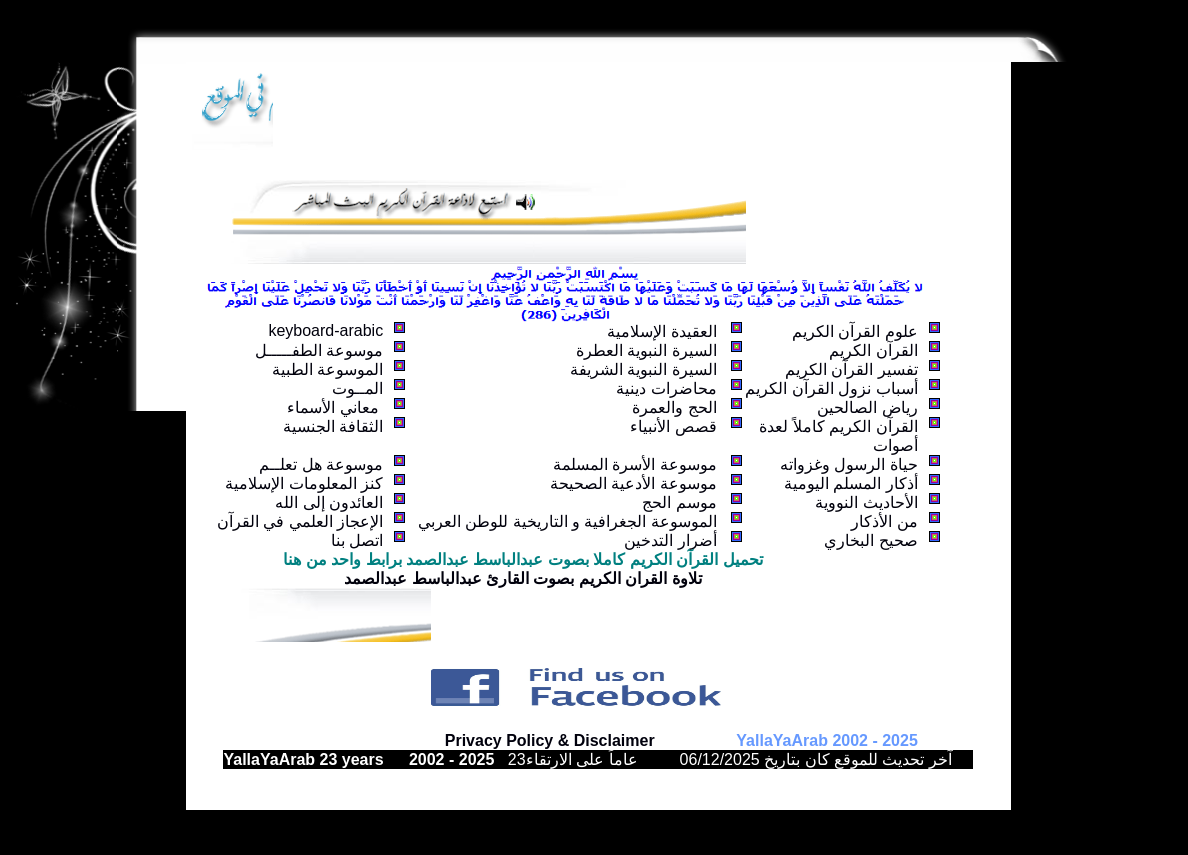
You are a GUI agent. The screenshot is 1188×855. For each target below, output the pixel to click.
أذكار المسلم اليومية (851, 483)
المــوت (357, 388)
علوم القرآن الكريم (855, 331)
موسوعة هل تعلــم (321, 464)
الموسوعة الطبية (327, 369)
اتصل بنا (357, 540)
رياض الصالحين (867, 407)
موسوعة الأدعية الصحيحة (633, 483)
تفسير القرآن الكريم (851, 369)
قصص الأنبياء (673, 426)
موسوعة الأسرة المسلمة (635, 464)
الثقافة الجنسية (333, 426)
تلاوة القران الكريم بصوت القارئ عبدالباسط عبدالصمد (523, 578)
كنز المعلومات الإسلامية (304, 483)
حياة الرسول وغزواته (849, 464)
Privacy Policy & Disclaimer (550, 740)
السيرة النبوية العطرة (646, 350)
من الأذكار (884, 521)
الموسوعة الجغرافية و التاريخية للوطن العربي (567, 521)
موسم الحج (679, 502)
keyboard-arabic (325, 330)
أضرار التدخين (670, 540)
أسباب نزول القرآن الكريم (831, 388)
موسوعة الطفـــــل (319, 350)
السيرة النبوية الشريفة (643, 369)
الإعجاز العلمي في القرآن (300, 521)
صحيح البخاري (870, 540)
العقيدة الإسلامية (661, 331)
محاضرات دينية (666, 388)
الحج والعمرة (674, 407)
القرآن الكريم (873, 350)
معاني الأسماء (335, 407)
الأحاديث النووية (866, 502)
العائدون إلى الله (329, 502)
